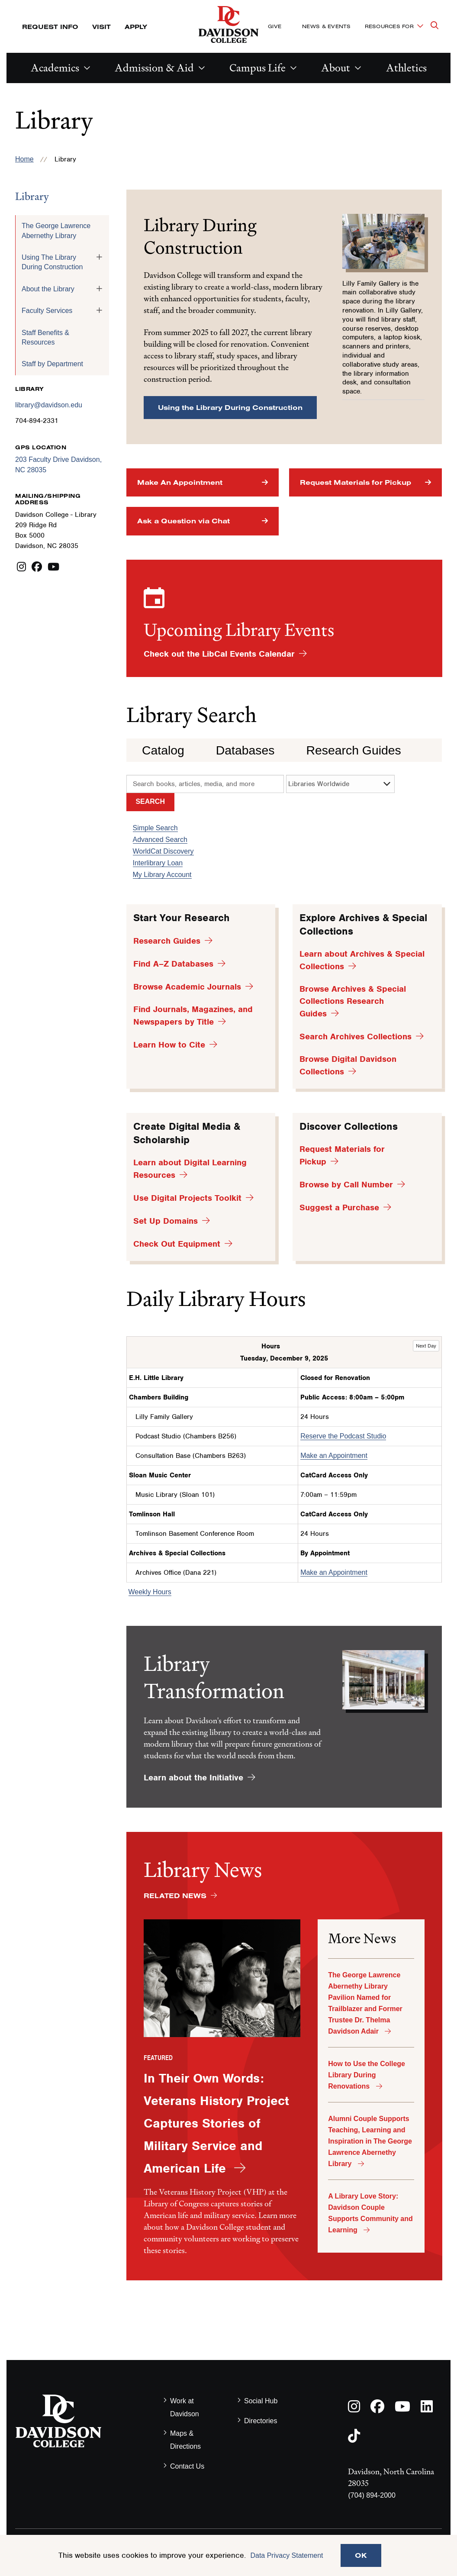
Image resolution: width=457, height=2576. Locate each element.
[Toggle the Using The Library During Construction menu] (99, 257)
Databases (245, 750)
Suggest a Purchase (339, 1207)
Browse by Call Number (346, 1184)
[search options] (340, 784)
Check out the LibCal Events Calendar (219, 653)
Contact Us (187, 2466)
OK (361, 2555)
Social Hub (260, 2401)
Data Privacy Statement (286, 2555)
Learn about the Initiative (193, 1777)
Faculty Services (47, 310)
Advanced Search (160, 839)
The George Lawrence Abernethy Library (56, 230)
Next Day (426, 1345)
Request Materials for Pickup (355, 482)
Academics (55, 67)
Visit (101, 27)
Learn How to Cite (169, 1044)
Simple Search (155, 828)
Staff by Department (52, 364)
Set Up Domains (165, 1220)
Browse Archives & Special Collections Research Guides (352, 1001)
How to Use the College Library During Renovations (366, 2075)
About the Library (48, 289)
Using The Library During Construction (52, 262)
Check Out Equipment (176, 1243)
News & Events (326, 26)
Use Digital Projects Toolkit (187, 1198)
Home (24, 159)
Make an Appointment (333, 1455)
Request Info (50, 27)
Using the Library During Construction (230, 407)
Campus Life (257, 67)
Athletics (406, 67)
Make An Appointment (179, 482)
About (335, 67)
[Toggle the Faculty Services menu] (99, 310)
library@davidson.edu (48, 405)
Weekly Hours (150, 1592)
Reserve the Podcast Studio (343, 1436)
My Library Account (162, 874)
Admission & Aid (154, 67)
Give (274, 26)
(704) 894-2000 (371, 2495)
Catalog (163, 750)
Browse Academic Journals (187, 986)
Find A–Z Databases (173, 963)
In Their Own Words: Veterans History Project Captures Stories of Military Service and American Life (216, 2123)
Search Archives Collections (355, 1036)
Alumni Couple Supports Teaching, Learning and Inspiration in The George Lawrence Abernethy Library (370, 2141)
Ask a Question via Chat (183, 520)
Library (32, 196)
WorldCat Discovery (163, 851)
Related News (175, 1896)
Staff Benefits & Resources (45, 337)
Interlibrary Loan (158, 863)
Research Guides (353, 750)
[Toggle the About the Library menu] (99, 288)
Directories (260, 2420)
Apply (136, 27)
